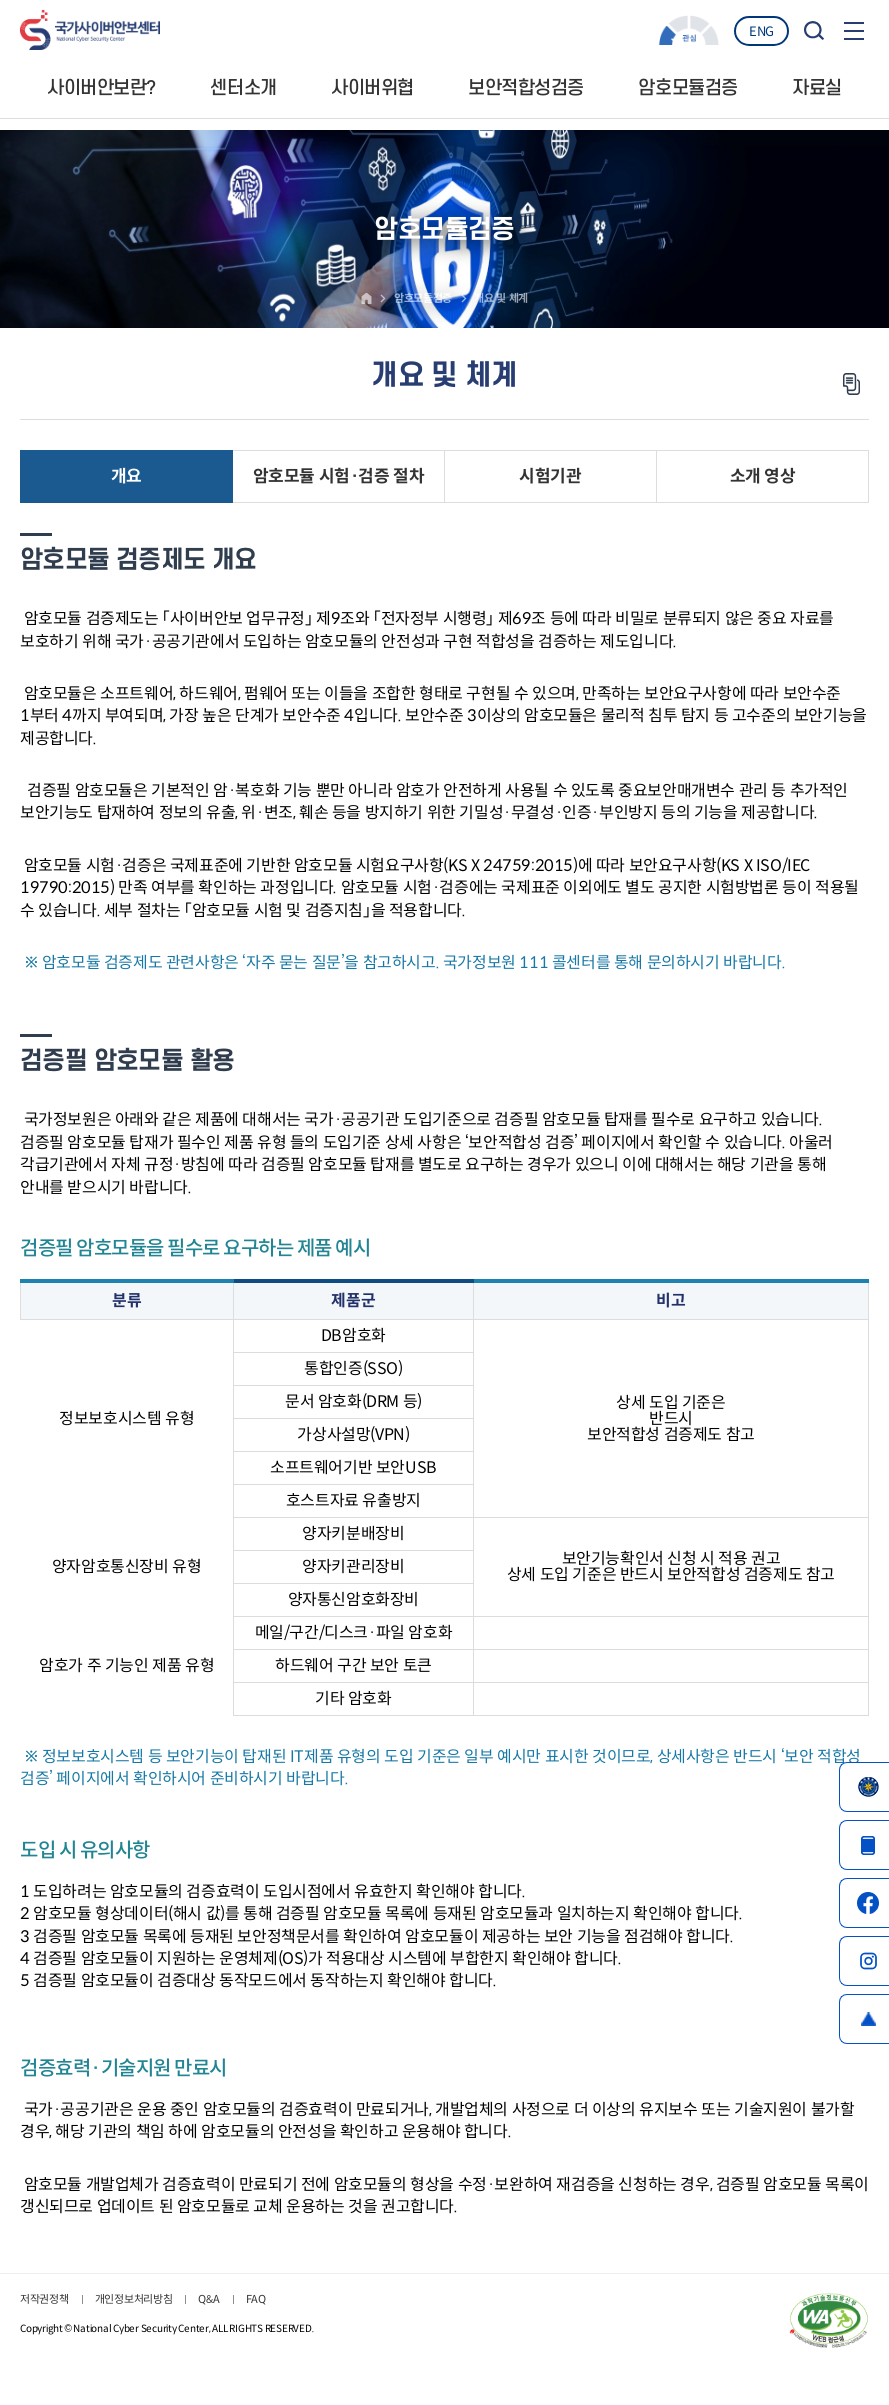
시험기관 (550, 478)
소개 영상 (763, 478)
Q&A (208, 2301)
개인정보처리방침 (134, 2301)
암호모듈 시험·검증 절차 (338, 478)
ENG (761, 31)
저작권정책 (44, 2301)
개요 (126, 478)
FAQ (256, 2301)
